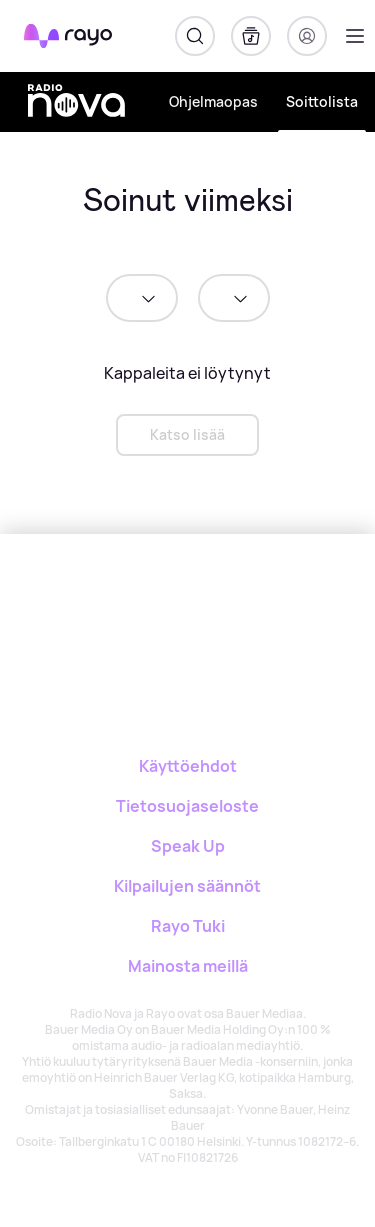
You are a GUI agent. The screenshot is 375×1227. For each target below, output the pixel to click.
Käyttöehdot (188, 766)
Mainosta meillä (188, 966)
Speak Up (188, 846)
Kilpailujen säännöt (187, 886)
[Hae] (195, 36)
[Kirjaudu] (307, 36)
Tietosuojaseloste (187, 806)
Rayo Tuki (188, 926)
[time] (234, 298)
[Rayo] (108, 603)
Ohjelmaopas (213, 101)
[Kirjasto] (251, 36)
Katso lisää (187, 434)
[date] (142, 298)
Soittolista (322, 101)
